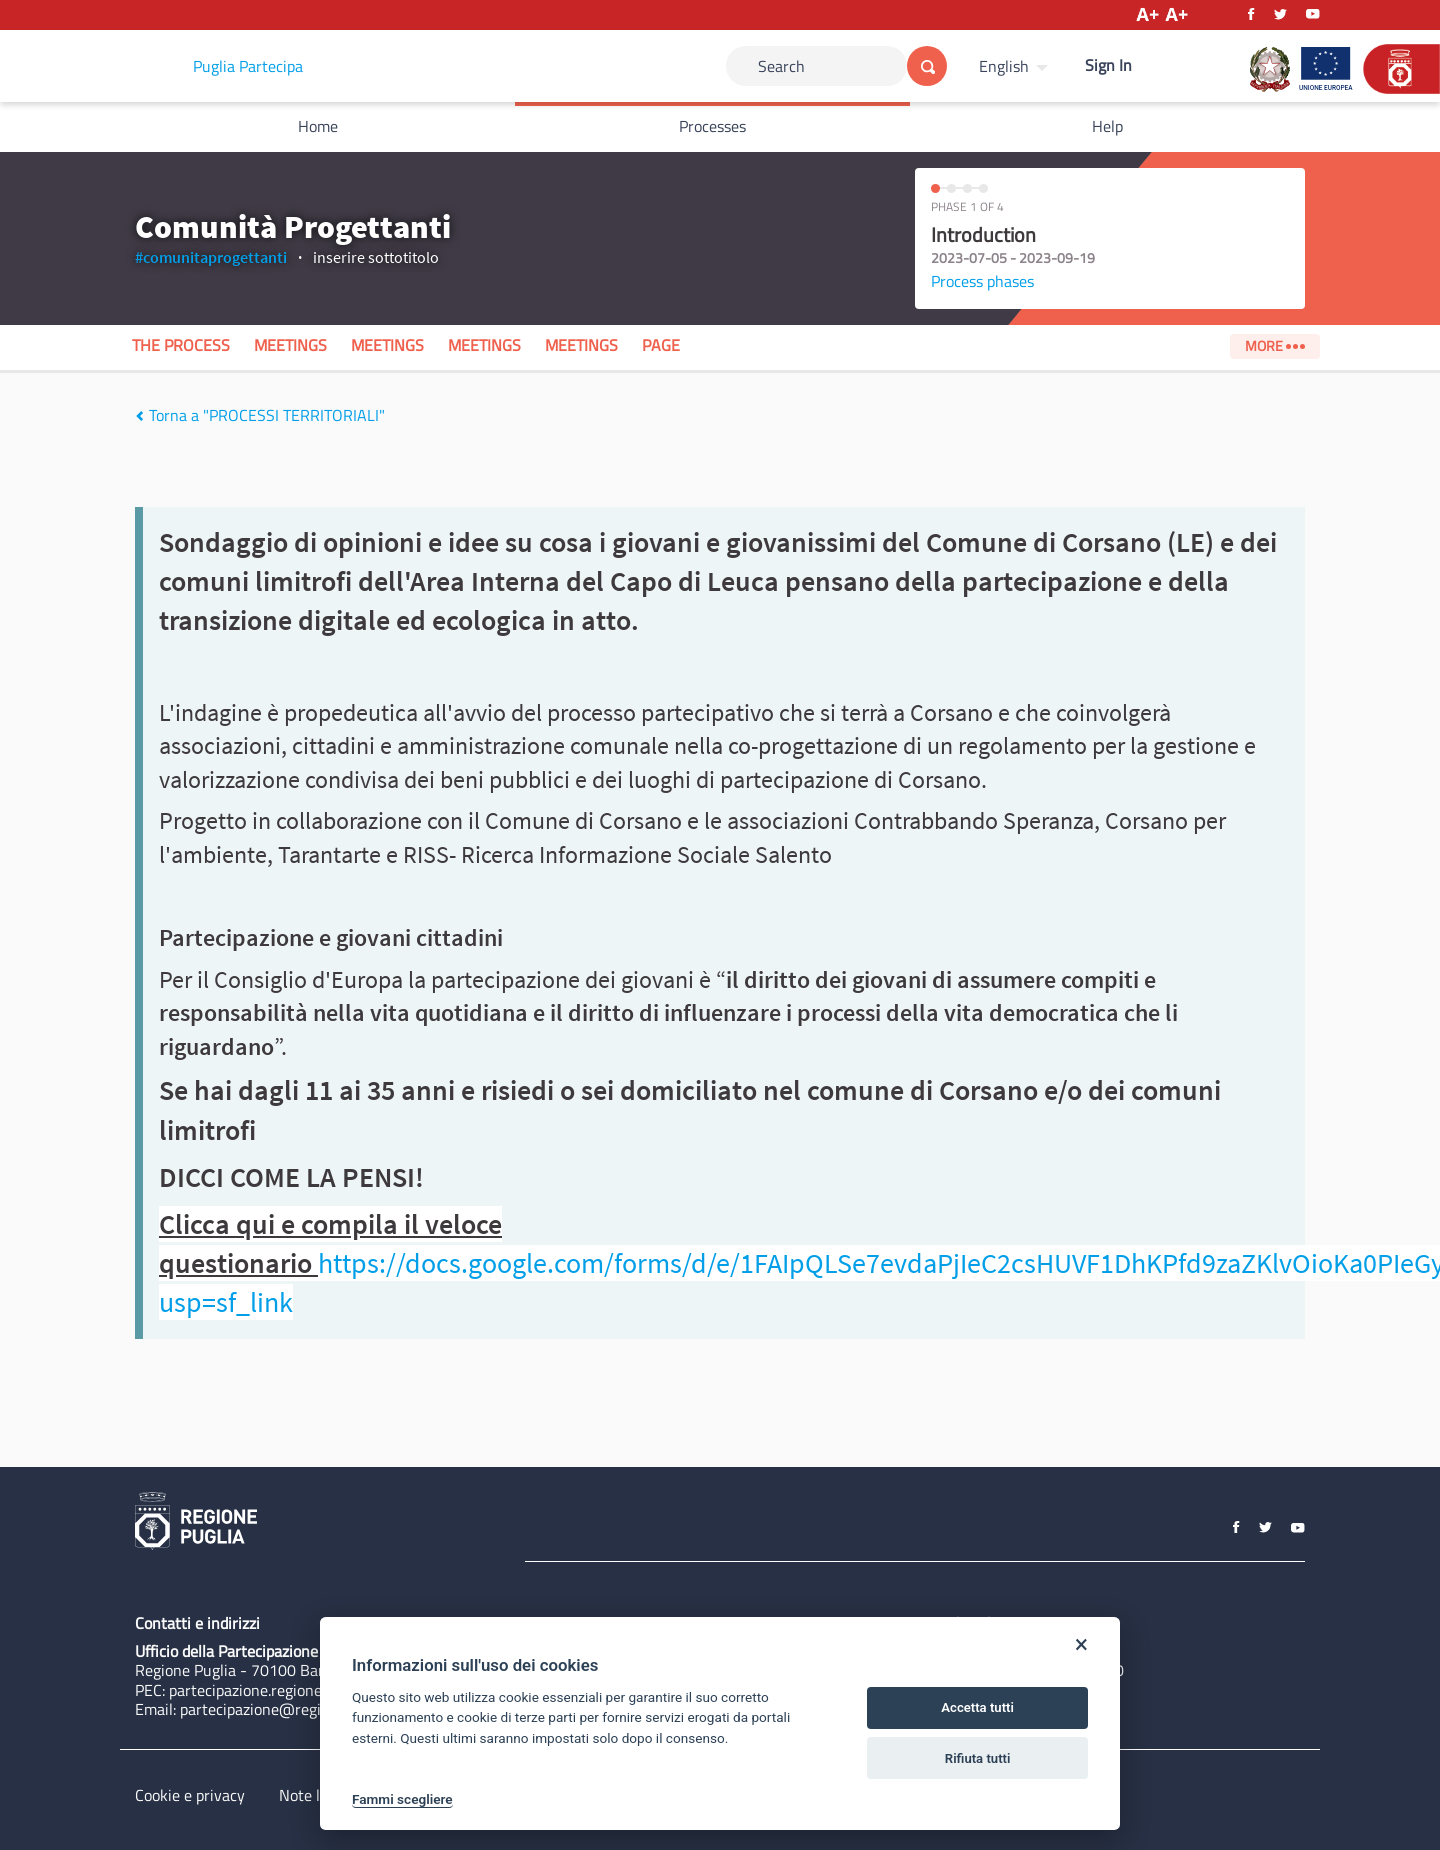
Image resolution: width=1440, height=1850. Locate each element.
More (1274, 346)
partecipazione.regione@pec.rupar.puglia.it (313, 1690)
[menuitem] (1016, 66)
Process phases (982, 281)
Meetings (290, 345)
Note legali (315, 1795)
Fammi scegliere (402, 1799)
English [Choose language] (1004, 66)
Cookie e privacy (190, 1795)
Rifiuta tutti (978, 1758)
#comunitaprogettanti (211, 257)
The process (181, 345)
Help (1107, 126)
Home (318, 126)
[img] (139, 416)
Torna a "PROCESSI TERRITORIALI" (260, 415)
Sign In (1108, 65)
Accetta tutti (977, 1707)
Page (661, 345)
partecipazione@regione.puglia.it (291, 1709)
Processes (712, 126)
